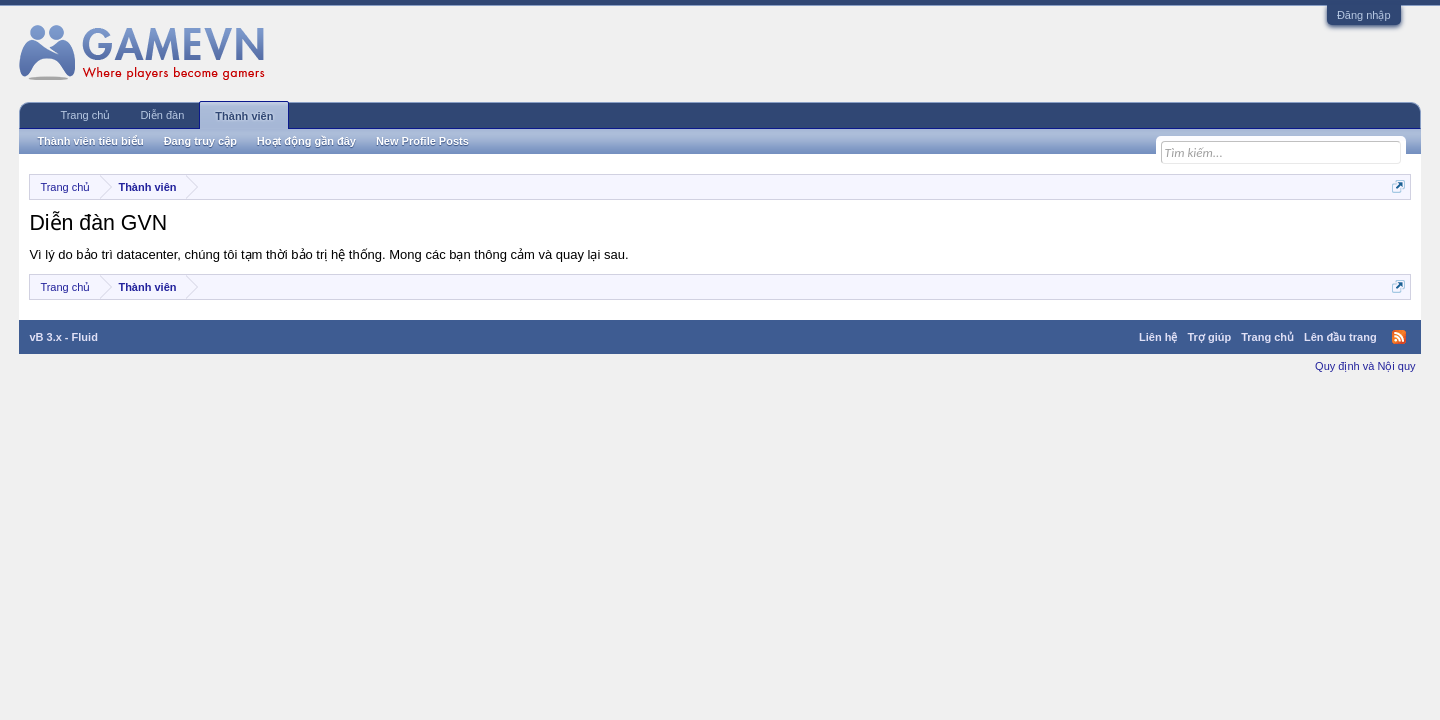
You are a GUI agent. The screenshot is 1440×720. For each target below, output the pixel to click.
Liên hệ (1158, 337)
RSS (1399, 337)
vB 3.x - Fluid (63, 337)
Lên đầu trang (1340, 337)
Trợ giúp (1209, 337)
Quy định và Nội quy (1365, 366)
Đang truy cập (200, 141)
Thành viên (244, 116)
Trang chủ (85, 115)
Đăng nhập (1364, 15)
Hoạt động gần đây (306, 141)
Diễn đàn (162, 115)
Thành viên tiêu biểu (90, 141)
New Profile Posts (422, 141)
